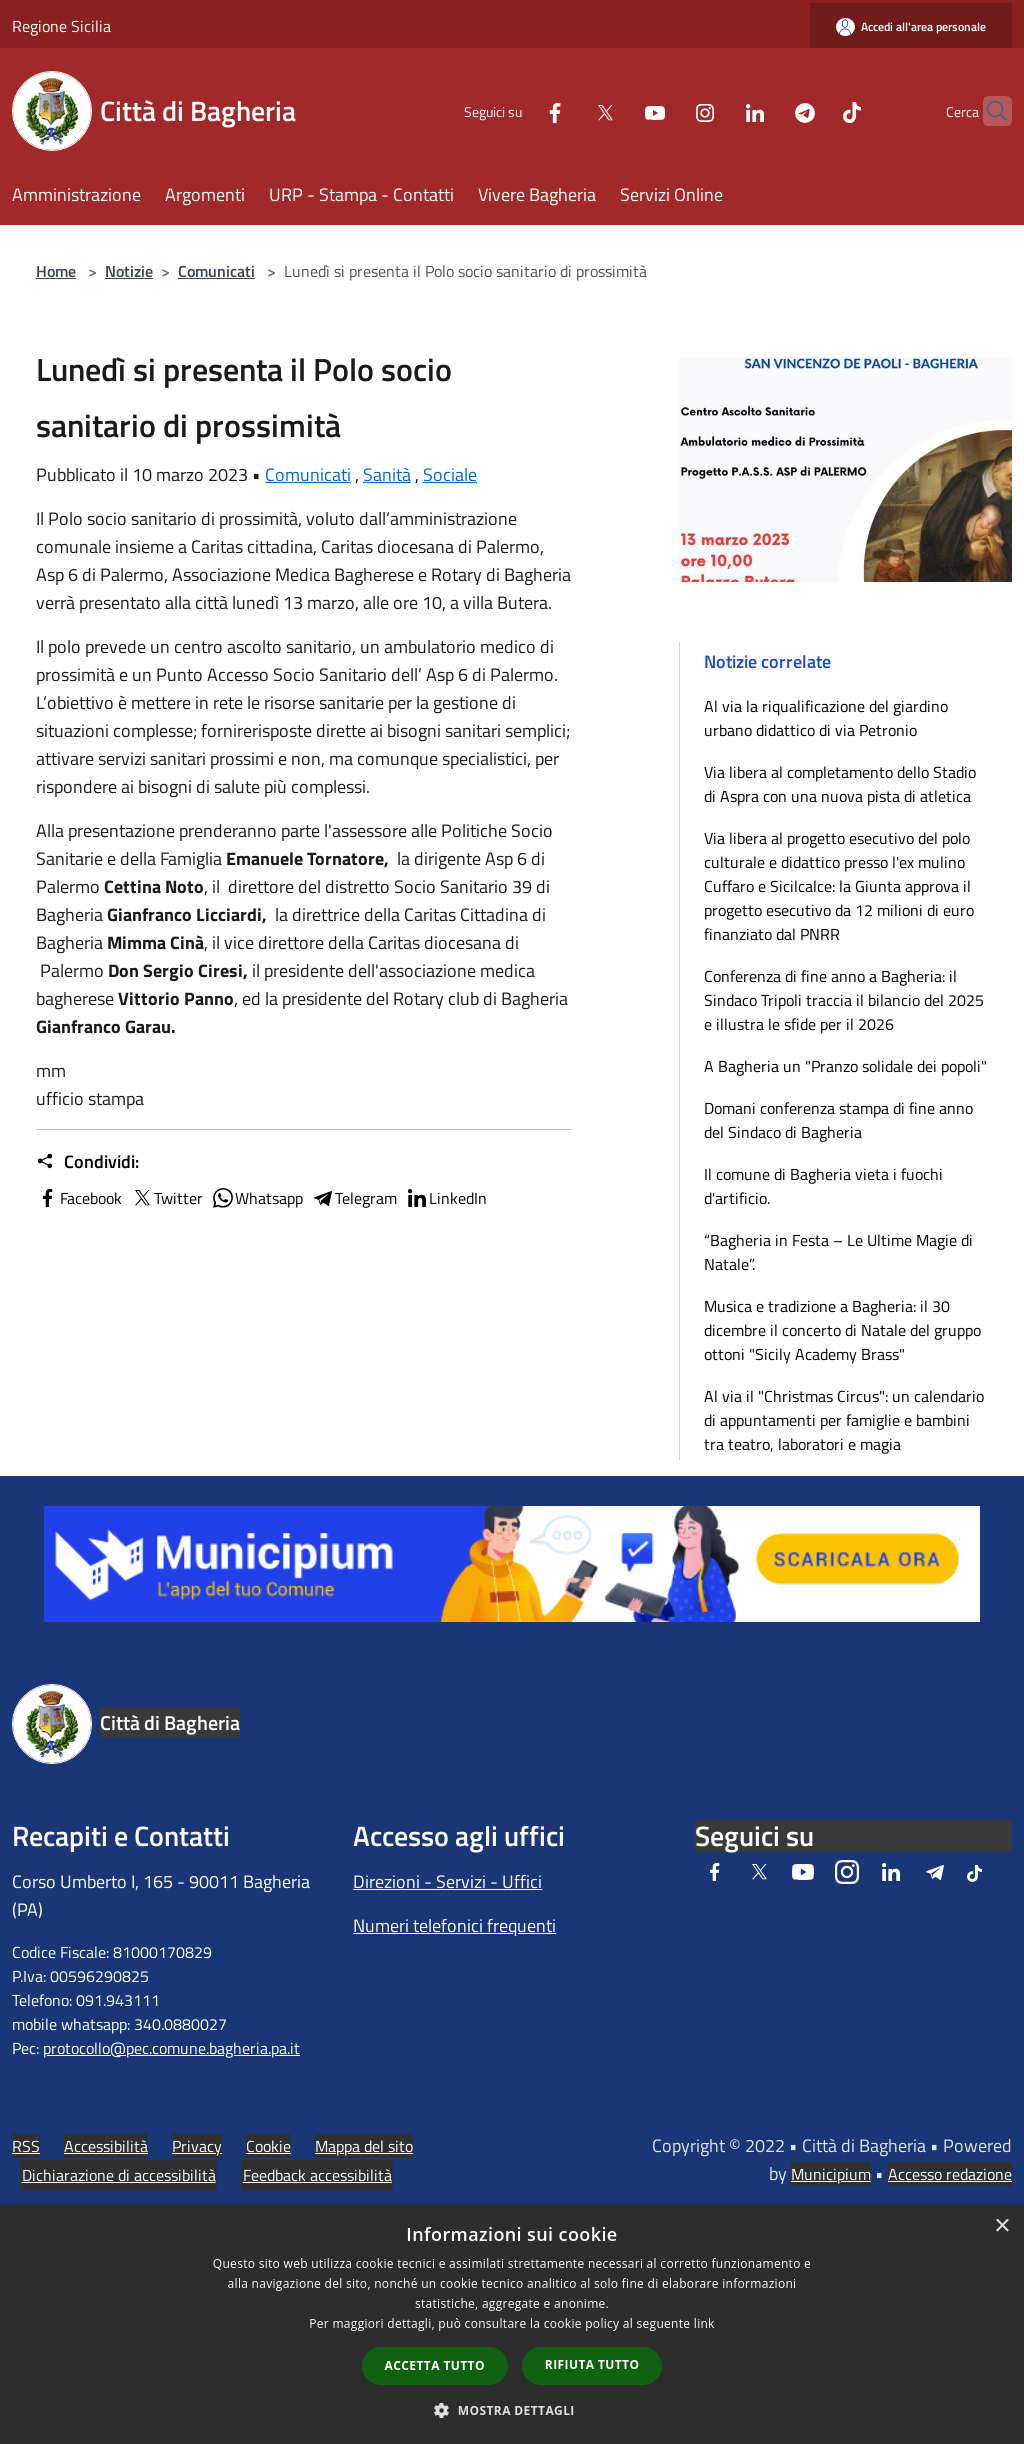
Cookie (268, 2146)
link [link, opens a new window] (704, 2323)
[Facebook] (516, 110)
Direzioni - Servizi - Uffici (447, 1881)
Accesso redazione (950, 2174)
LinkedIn (446, 1198)
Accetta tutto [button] (435, 2365)
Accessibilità (106, 2146)
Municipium (831, 2174)
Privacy (197, 2146)
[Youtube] (616, 110)
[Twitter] (566, 110)
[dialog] (512, 2324)
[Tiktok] (813, 110)
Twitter (166, 1198)
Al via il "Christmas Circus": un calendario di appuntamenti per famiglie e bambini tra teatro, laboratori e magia (844, 1420)
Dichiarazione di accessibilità (119, 2175)
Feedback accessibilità (317, 2175)
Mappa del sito (364, 2146)
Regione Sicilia (61, 26)
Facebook (79, 1198)
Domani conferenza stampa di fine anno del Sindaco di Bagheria (838, 1120)
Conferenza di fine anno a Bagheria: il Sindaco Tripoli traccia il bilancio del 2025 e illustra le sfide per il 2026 (844, 1000)
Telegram (354, 1198)
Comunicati (216, 271)
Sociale (450, 474)
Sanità (387, 474)
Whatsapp (257, 1198)
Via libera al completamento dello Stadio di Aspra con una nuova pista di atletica (840, 784)
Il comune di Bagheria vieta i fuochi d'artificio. (823, 1186)
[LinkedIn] (716, 110)
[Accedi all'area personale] (911, 26)
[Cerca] (988, 111)
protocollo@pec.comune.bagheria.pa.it (171, 2048)
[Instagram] (666, 110)
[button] (512, 2410)
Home (56, 271)
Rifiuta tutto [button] (592, 2364)
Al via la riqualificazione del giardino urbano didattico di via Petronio (826, 718)
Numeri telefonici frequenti (454, 1925)
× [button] (1001, 2226)
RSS (26, 2146)
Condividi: (87, 1162)
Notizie (129, 271)
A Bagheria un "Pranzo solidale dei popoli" (845, 1066)
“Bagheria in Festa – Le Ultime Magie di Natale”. (838, 1252)
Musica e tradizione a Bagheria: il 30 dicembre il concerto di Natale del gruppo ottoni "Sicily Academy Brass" (842, 1330)
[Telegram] (766, 110)
